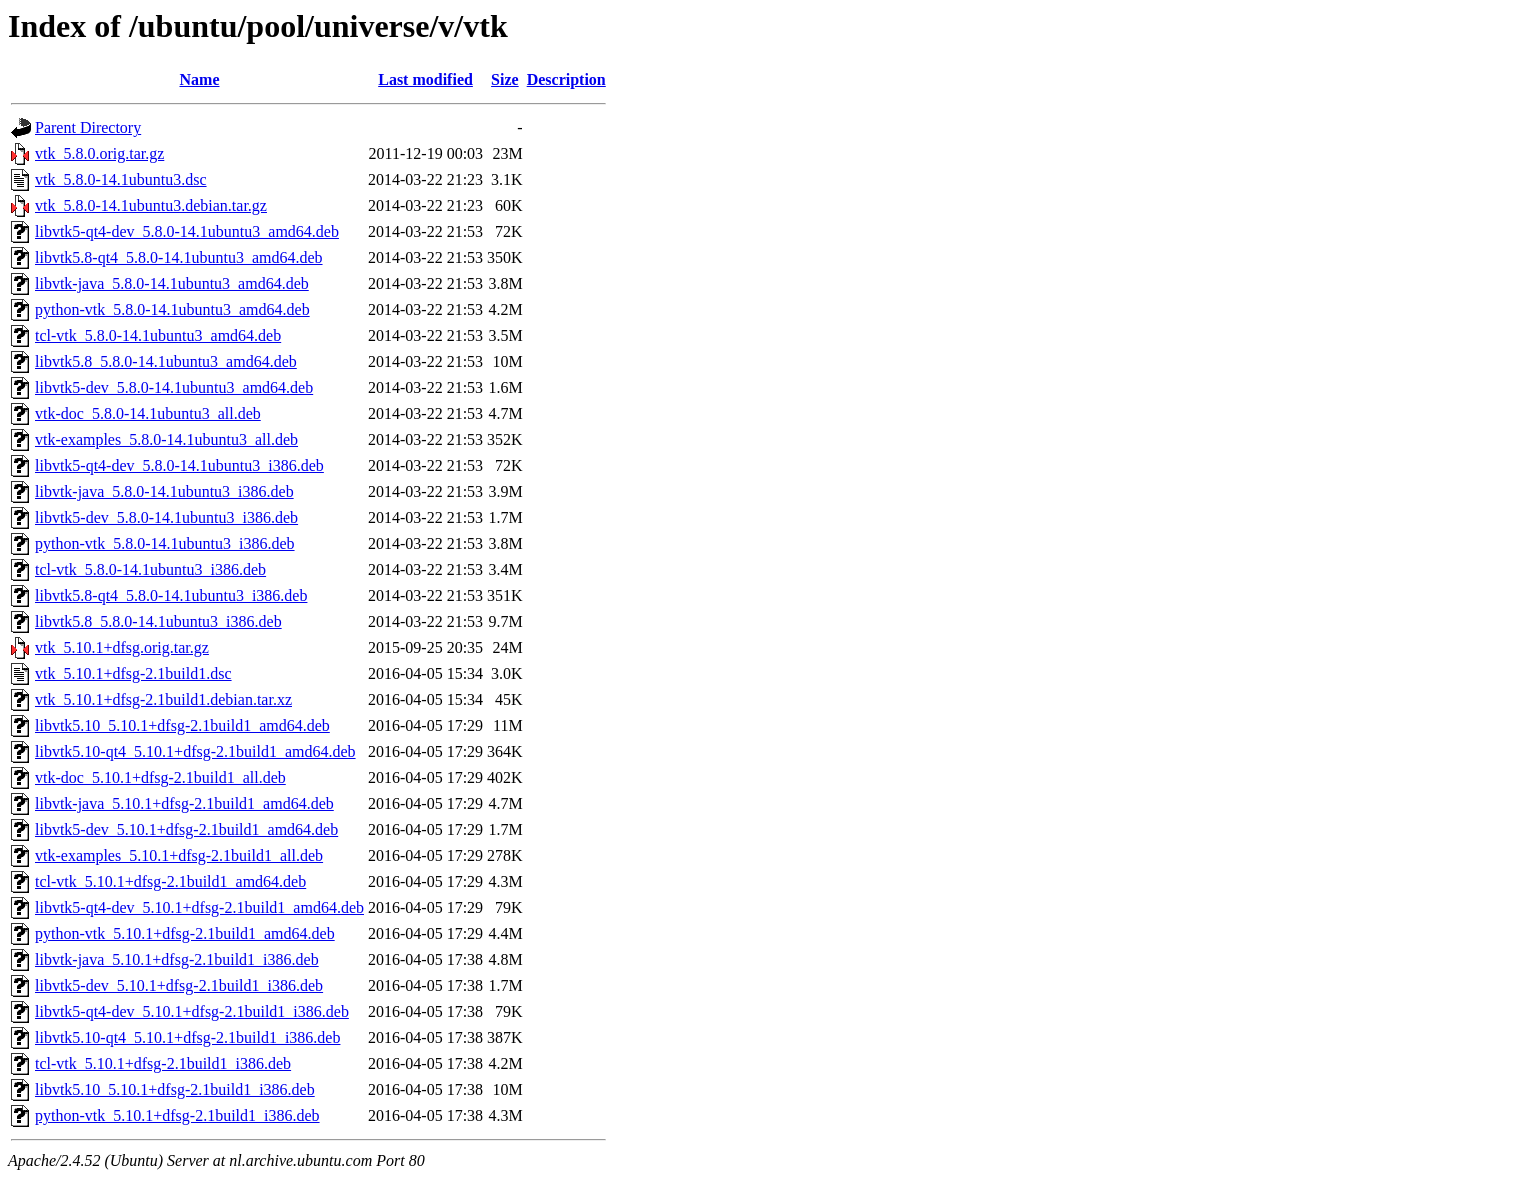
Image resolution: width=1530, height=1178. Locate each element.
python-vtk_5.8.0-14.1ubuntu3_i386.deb (165, 543)
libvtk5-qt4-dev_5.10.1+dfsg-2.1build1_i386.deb (192, 1011)
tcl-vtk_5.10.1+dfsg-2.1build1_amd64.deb (170, 881)
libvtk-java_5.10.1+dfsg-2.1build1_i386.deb (177, 959)
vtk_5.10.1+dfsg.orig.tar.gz (122, 647)
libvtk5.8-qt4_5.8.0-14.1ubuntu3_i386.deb (171, 595)
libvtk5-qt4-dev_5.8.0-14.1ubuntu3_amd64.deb (187, 231)
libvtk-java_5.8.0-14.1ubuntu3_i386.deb (164, 491)
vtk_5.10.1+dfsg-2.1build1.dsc (133, 673)
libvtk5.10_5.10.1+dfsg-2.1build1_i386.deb (175, 1089)
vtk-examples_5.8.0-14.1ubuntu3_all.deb (166, 439)
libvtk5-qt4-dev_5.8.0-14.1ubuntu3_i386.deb (179, 465)
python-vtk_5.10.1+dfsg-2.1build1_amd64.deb (185, 933)
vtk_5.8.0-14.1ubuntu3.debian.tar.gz (151, 205)
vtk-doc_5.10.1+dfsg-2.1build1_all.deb (160, 777)
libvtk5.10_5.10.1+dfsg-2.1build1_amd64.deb (182, 725)
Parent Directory (88, 127)
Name (200, 79)
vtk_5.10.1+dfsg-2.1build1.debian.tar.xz (163, 699)
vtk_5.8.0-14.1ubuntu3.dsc (121, 179)
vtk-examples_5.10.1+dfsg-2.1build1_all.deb (179, 855)
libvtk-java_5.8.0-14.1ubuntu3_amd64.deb (172, 283)
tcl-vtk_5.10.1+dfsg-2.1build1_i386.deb (163, 1063)
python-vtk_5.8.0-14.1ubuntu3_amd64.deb (172, 309)
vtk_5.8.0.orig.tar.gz (99, 153)
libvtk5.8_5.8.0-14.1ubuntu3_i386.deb (158, 621)
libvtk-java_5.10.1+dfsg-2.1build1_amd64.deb (184, 803)
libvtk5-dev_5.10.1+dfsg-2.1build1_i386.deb (179, 985)
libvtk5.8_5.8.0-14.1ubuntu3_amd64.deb (166, 361)
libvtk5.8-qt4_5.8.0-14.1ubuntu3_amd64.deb (179, 257)
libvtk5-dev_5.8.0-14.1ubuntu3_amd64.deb (174, 387)
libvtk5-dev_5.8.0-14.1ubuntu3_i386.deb (166, 517)
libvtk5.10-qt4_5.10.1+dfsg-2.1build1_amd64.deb (195, 751)
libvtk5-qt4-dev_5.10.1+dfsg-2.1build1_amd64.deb (199, 907)
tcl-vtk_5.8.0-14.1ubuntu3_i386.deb (150, 569)
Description (566, 79)
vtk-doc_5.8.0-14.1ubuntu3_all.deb (148, 413)
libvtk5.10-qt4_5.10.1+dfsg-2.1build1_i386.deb (187, 1037)
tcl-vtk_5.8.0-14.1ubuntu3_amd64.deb (158, 335)
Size (505, 79)
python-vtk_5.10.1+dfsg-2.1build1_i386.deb (177, 1115)
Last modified (425, 79)
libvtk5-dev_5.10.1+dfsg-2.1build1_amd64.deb (186, 829)
